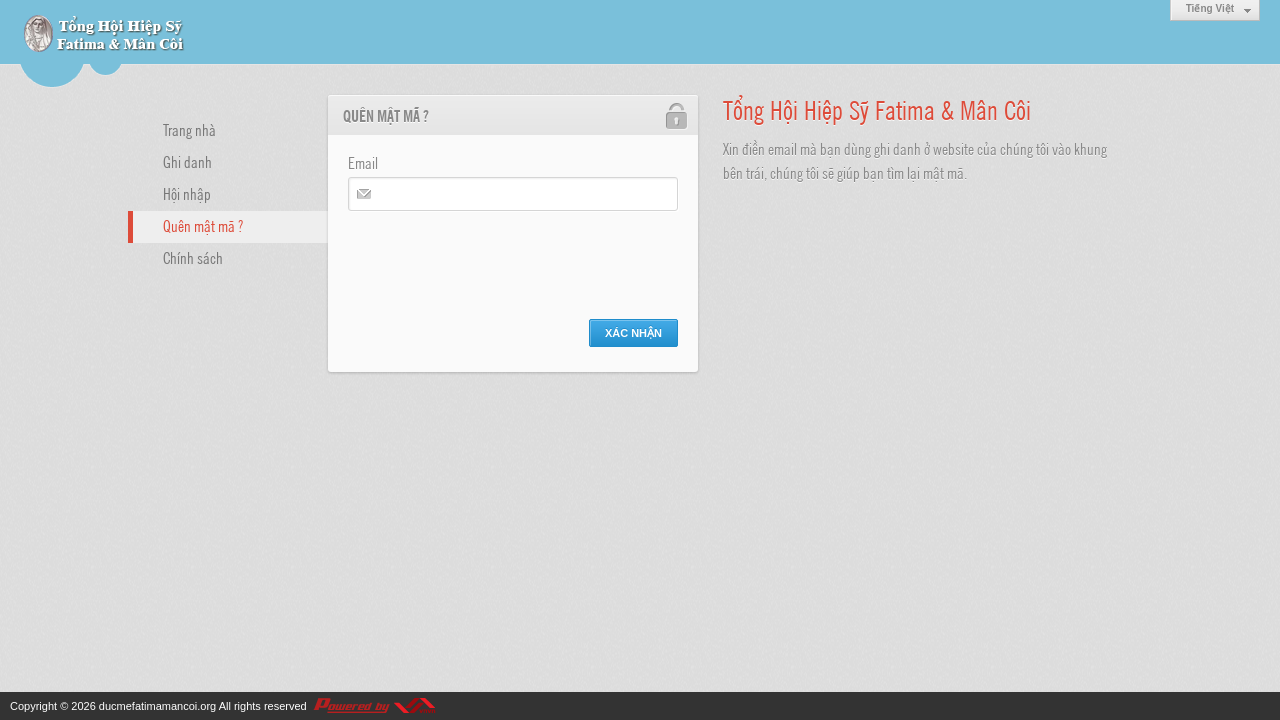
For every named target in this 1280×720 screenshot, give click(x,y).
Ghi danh (187, 161)
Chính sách (193, 257)
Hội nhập (187, 193)
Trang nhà (189, 129)
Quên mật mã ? (203, 225)
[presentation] (500, 260)
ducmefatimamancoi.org (157, 706)
